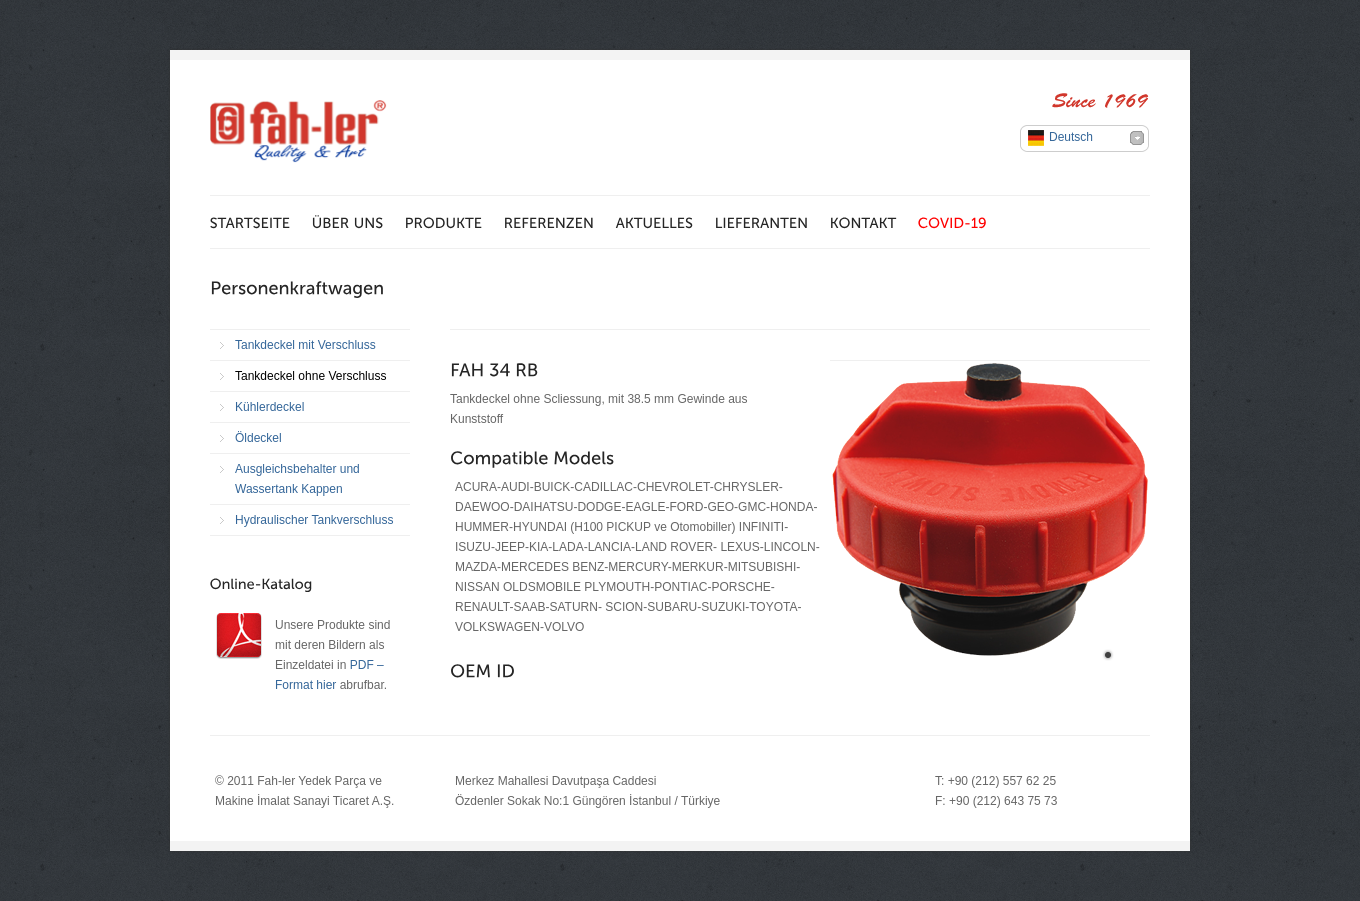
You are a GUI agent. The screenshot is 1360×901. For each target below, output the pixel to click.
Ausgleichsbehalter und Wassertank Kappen (297, 479)
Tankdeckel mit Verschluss (305, 345)
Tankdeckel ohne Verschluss (310, 376)
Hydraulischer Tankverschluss (314, 520)
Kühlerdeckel (269, 407)
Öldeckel (258, 438)
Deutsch (1071, 137)
